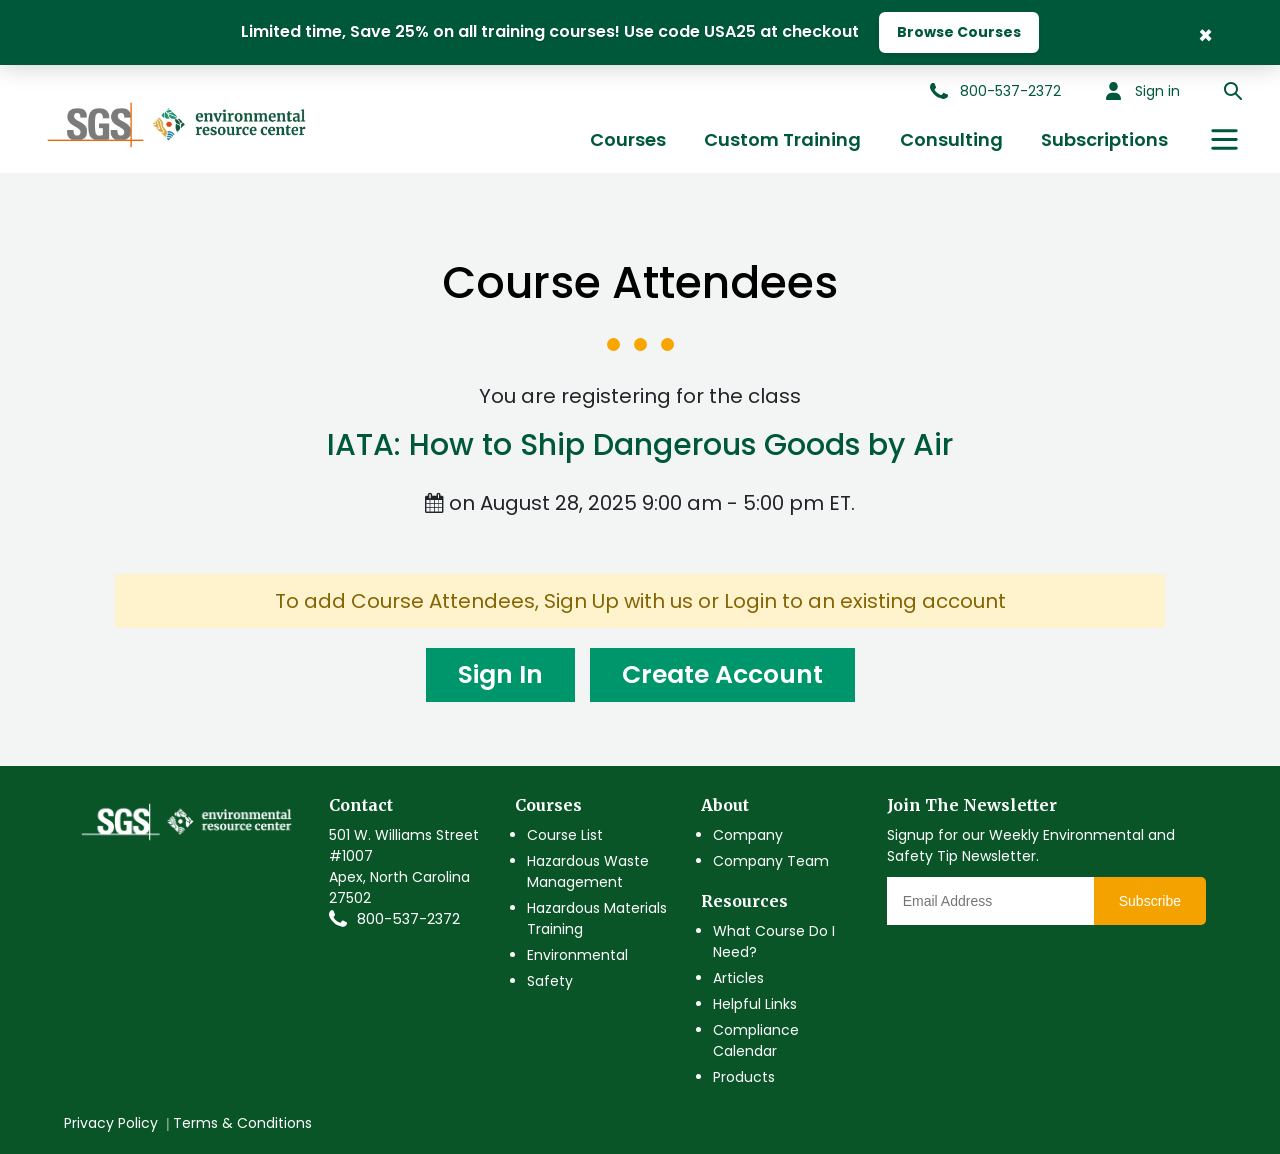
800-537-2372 (408, 919)
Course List (565, 835)
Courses (628, 139)
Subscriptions (1104, 139)
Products (744, 1077)
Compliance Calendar (756, 1040)
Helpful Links (755, 1004)
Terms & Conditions (242, 1123)
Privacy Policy (111, 1123)
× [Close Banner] (1205, 33)
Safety (550, 981)
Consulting (951, 139)
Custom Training (782, 139)
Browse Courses (959, 32)
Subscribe (1150, 901)
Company (748, 835)
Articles (738, 978)
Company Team (771, 861)
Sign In (500, 674)
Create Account (722, 674)
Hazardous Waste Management (588, 871)
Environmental (577, 955)
